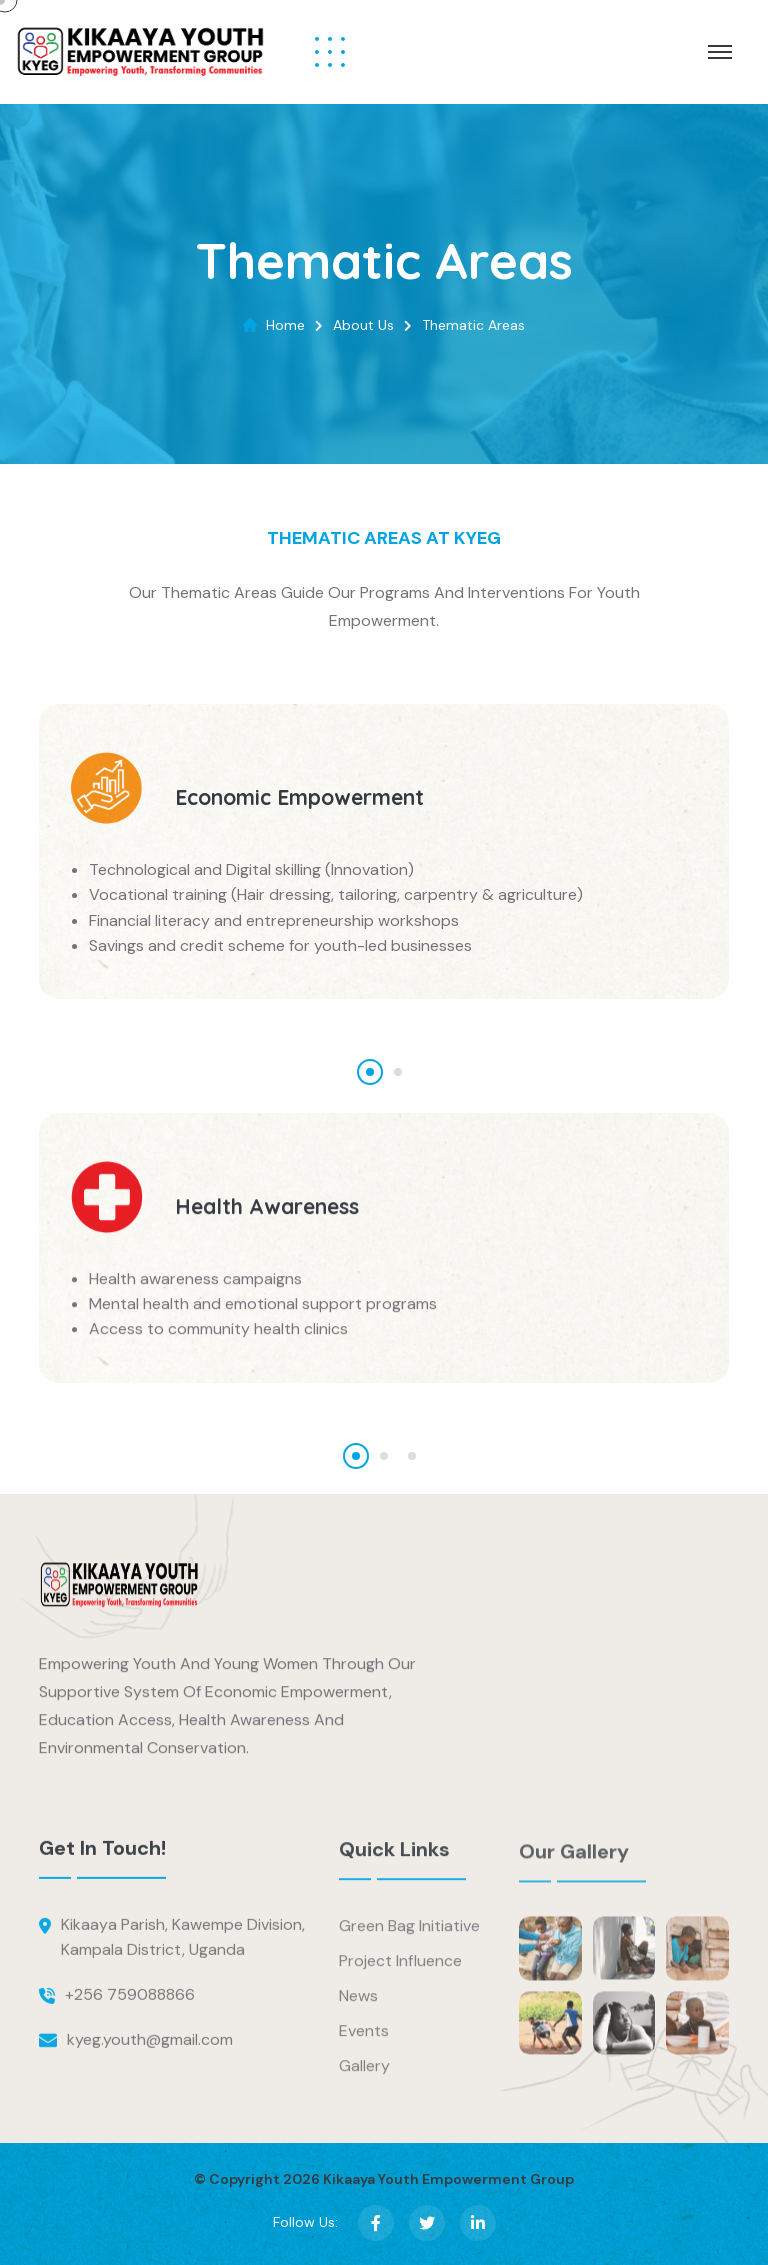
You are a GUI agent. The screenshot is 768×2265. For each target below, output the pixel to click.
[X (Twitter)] (427, 2223)
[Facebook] (376, 2223)
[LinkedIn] (478, 2223)
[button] (370, 1072)
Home (285, 325)
